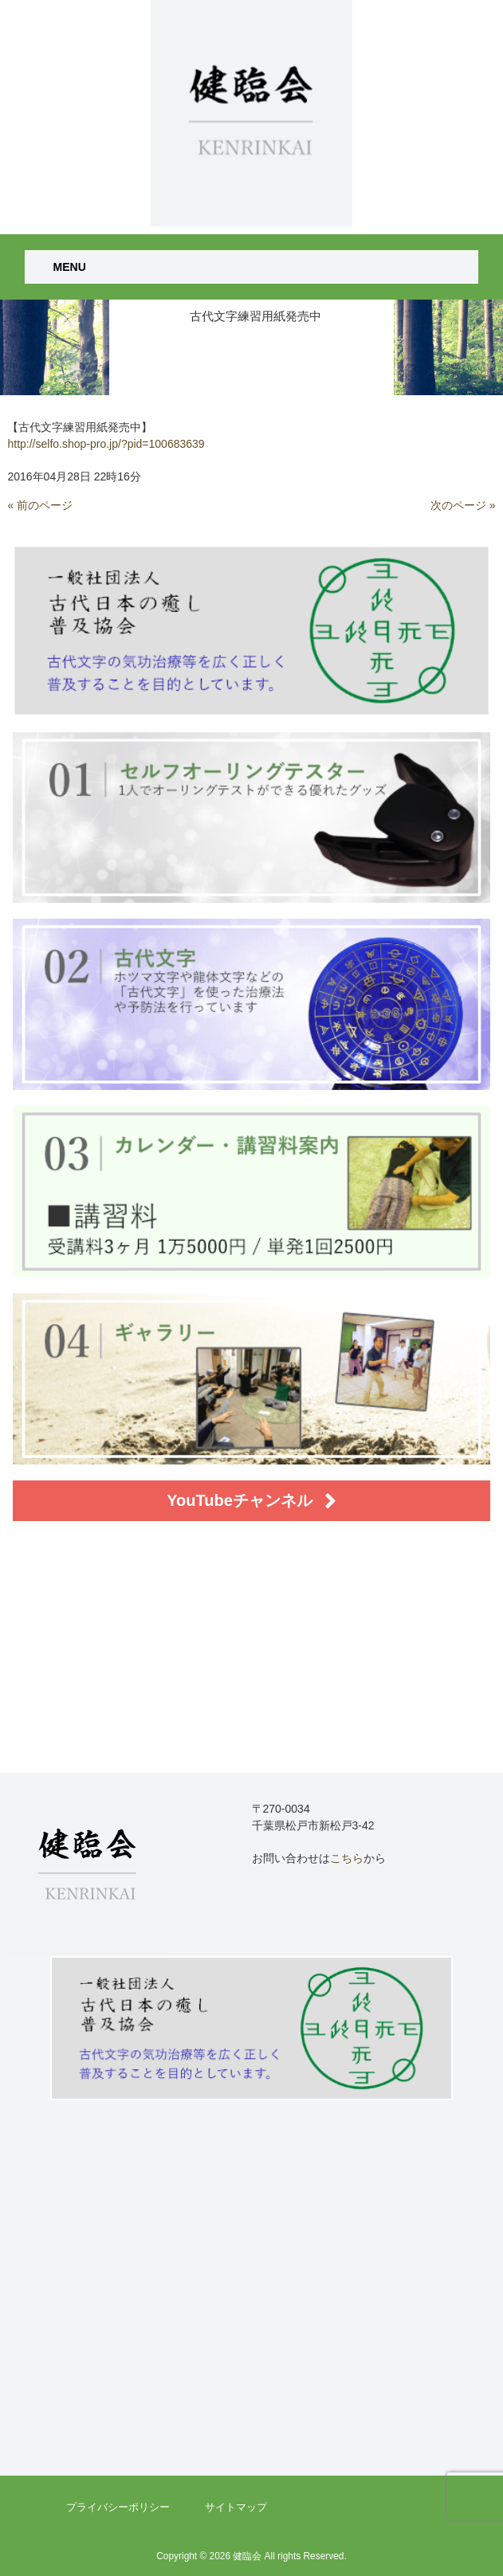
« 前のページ (40, 505)
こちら (346, 1858)
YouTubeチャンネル (251, 1501)
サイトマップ (236, 2507)
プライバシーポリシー (118, 2507)
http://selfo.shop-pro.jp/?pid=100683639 (105, 443)
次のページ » (463, 505)
